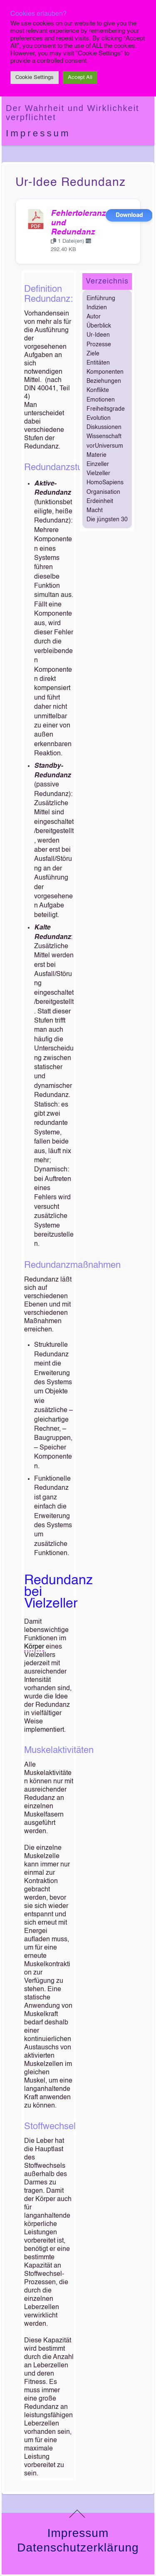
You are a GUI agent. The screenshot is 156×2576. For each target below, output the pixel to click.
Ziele (93, 354)
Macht (95, 510)
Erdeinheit (100, 501)
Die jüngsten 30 (107, 520)
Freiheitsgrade (106, 409)
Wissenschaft (104, 436)
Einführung (101, 298)
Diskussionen (104, 427)
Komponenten (105, 372)
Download (129, 215)
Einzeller (98, 464)
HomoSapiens (105, 483)
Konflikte (98, 390)
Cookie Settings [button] (34, 77)
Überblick (99, 326)
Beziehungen (104, 381)
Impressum (38, 133)
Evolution (99, 418)
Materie (96, 455)
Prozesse (99, 345)
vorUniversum (105, 446)
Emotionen (101, 400)
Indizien (97, 308)
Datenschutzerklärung (78, 2547)
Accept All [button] (80, 77)
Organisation (103, 492)
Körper (34, 1647)
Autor (94, 317)
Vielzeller (98, 473)
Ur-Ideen (98, 335)
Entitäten (98, 363)
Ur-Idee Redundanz (70, 182)
